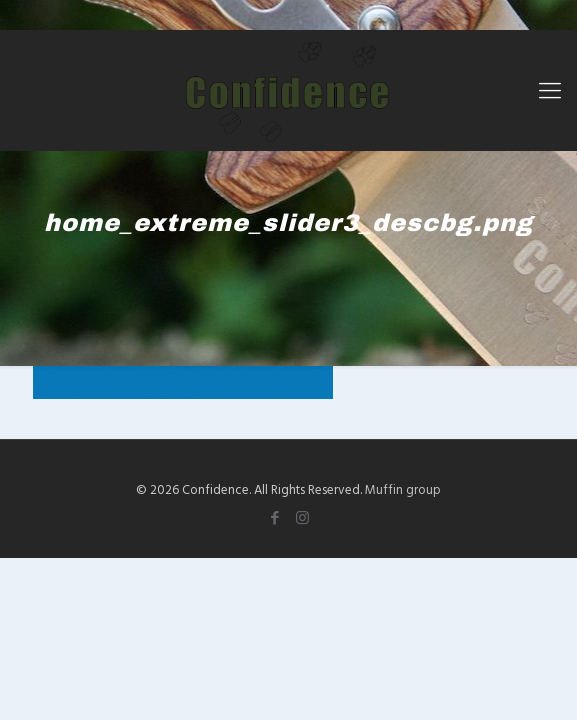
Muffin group (403, 489)
